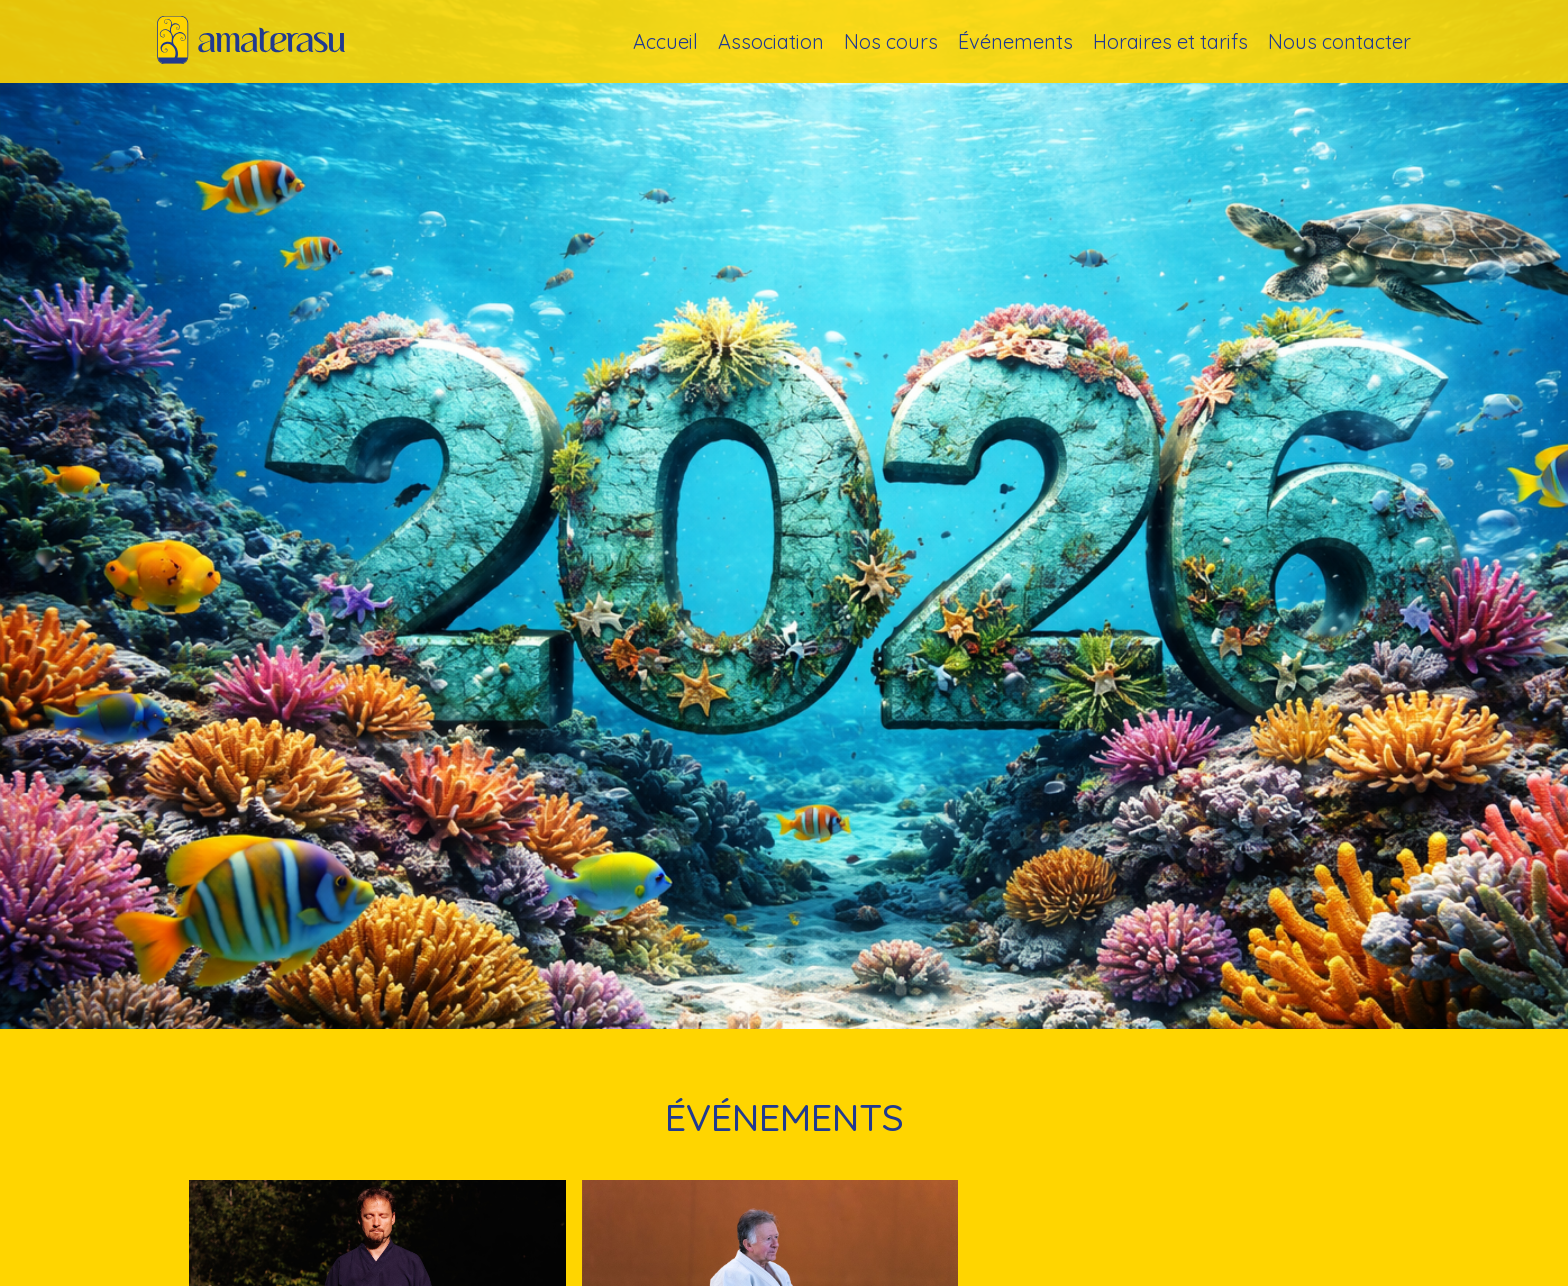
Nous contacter (1339, 41)
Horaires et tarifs (1170, 41)
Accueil (665, 41)
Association (771, 41)
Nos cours (891, 41)
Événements (1015, 41)
